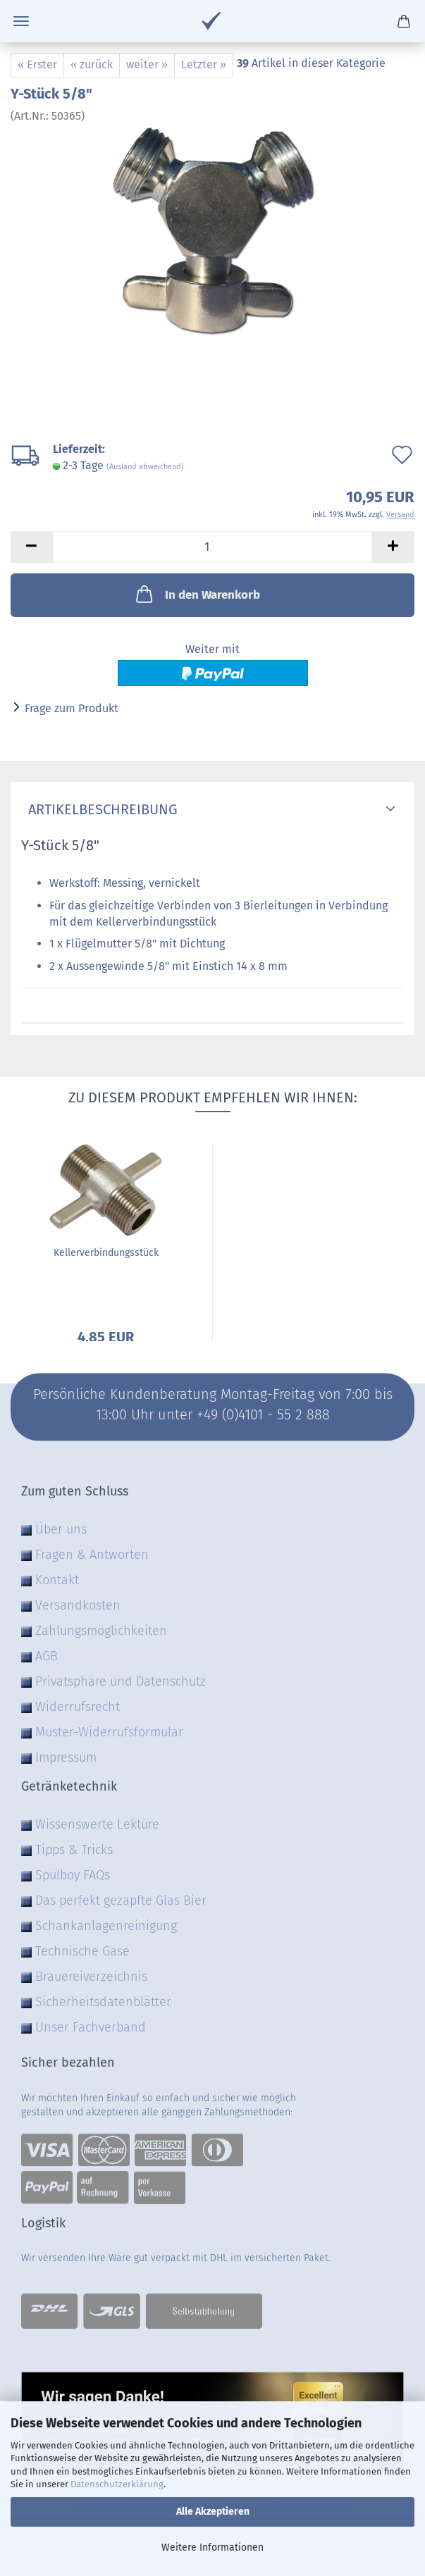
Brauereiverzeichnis (91, 1976)
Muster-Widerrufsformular (109, 1732)
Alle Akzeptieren (213, 2512)
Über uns (61, 1529)
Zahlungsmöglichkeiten (101, 1630)
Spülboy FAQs (72, 1875)
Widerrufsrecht (77, 1707)
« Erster (37, 64)
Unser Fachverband (90, 2027)
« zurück (91, 64)
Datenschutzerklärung (117, 2484)
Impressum (66, 1757)
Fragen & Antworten (92, 1554)
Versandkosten (78, 1605)
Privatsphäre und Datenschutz (120, 1681)
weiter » (147, 64)
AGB (46, 1656)
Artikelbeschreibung (99, 809)
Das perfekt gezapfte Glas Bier (121, 1900)
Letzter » (203, 64)
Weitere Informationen (212, 2547)
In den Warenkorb (196, 594)
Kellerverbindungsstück (106, 1253)
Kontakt (57, 1580)
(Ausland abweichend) (145, 466)
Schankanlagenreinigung (106, 1926)
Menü (21, 21)
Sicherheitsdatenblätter (103, 2002)
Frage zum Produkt (71, 708)
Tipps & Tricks (74, 1850)
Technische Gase (82, 1951)
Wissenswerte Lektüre (97, 1824)
